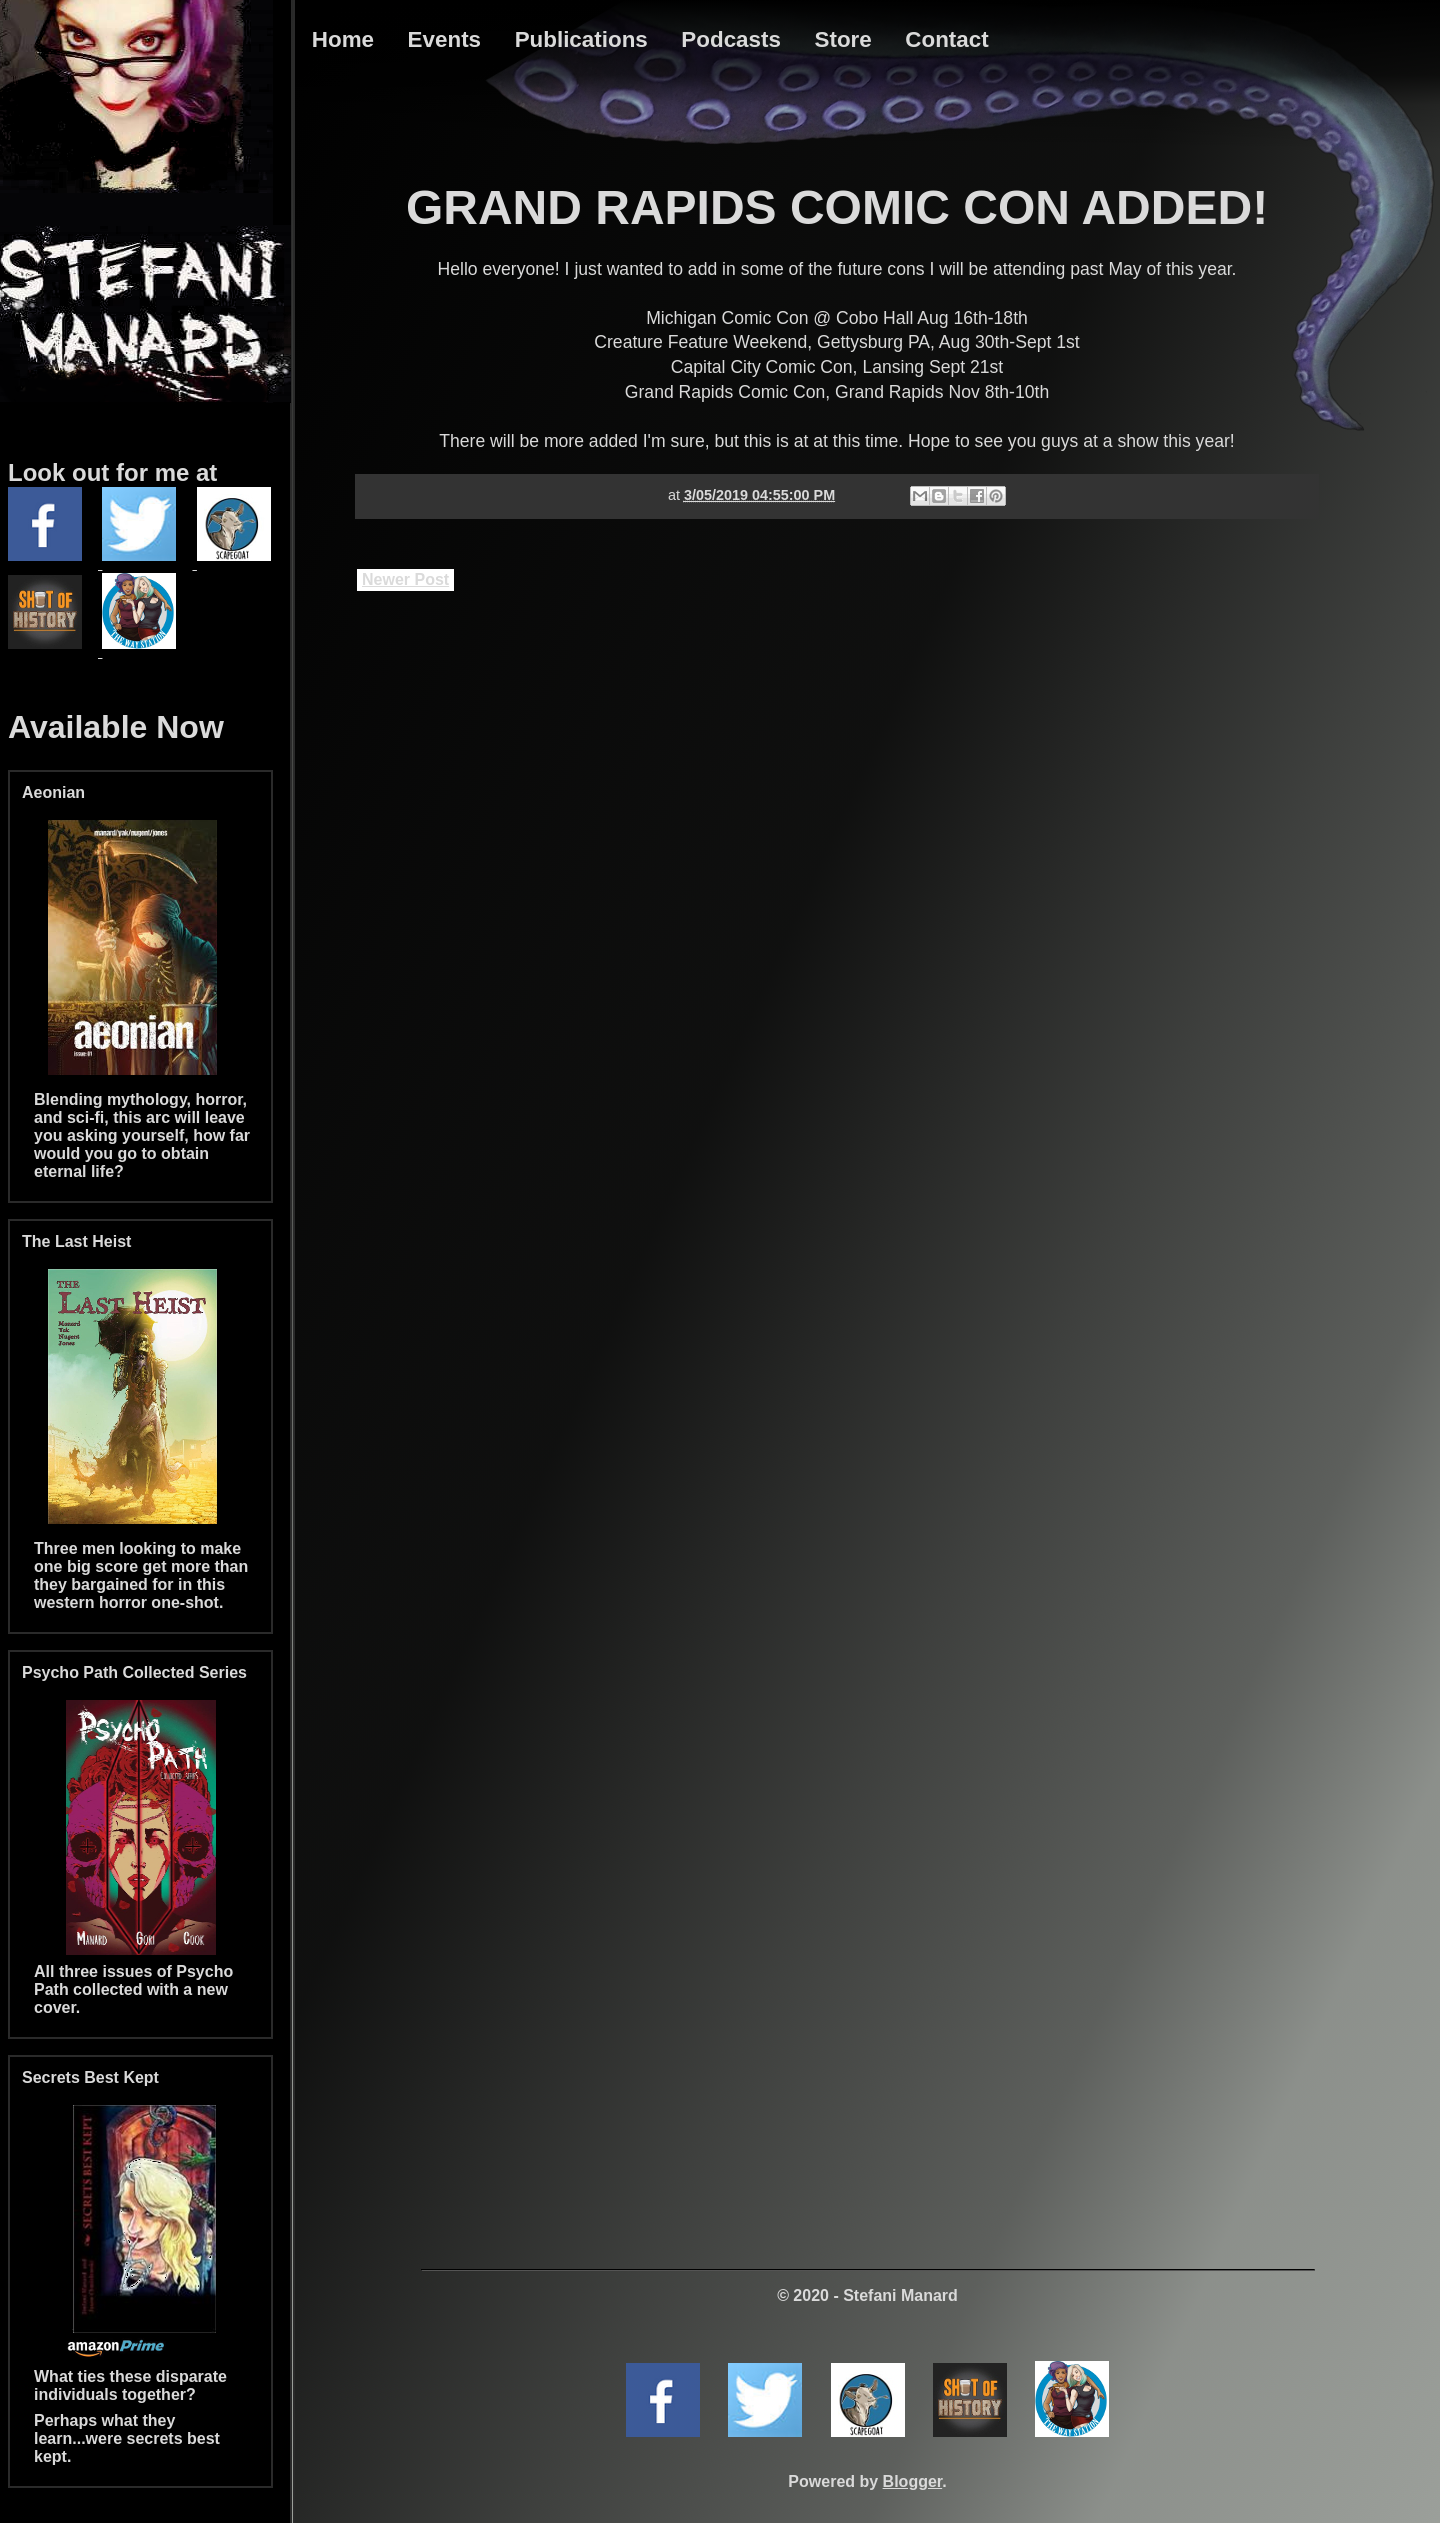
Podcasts (731, 39)
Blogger (913, 2481)
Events (444, 39)
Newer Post (405, 579)
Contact (946, 39)
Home (343, 39)
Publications (581, 39)
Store (843, 39)
